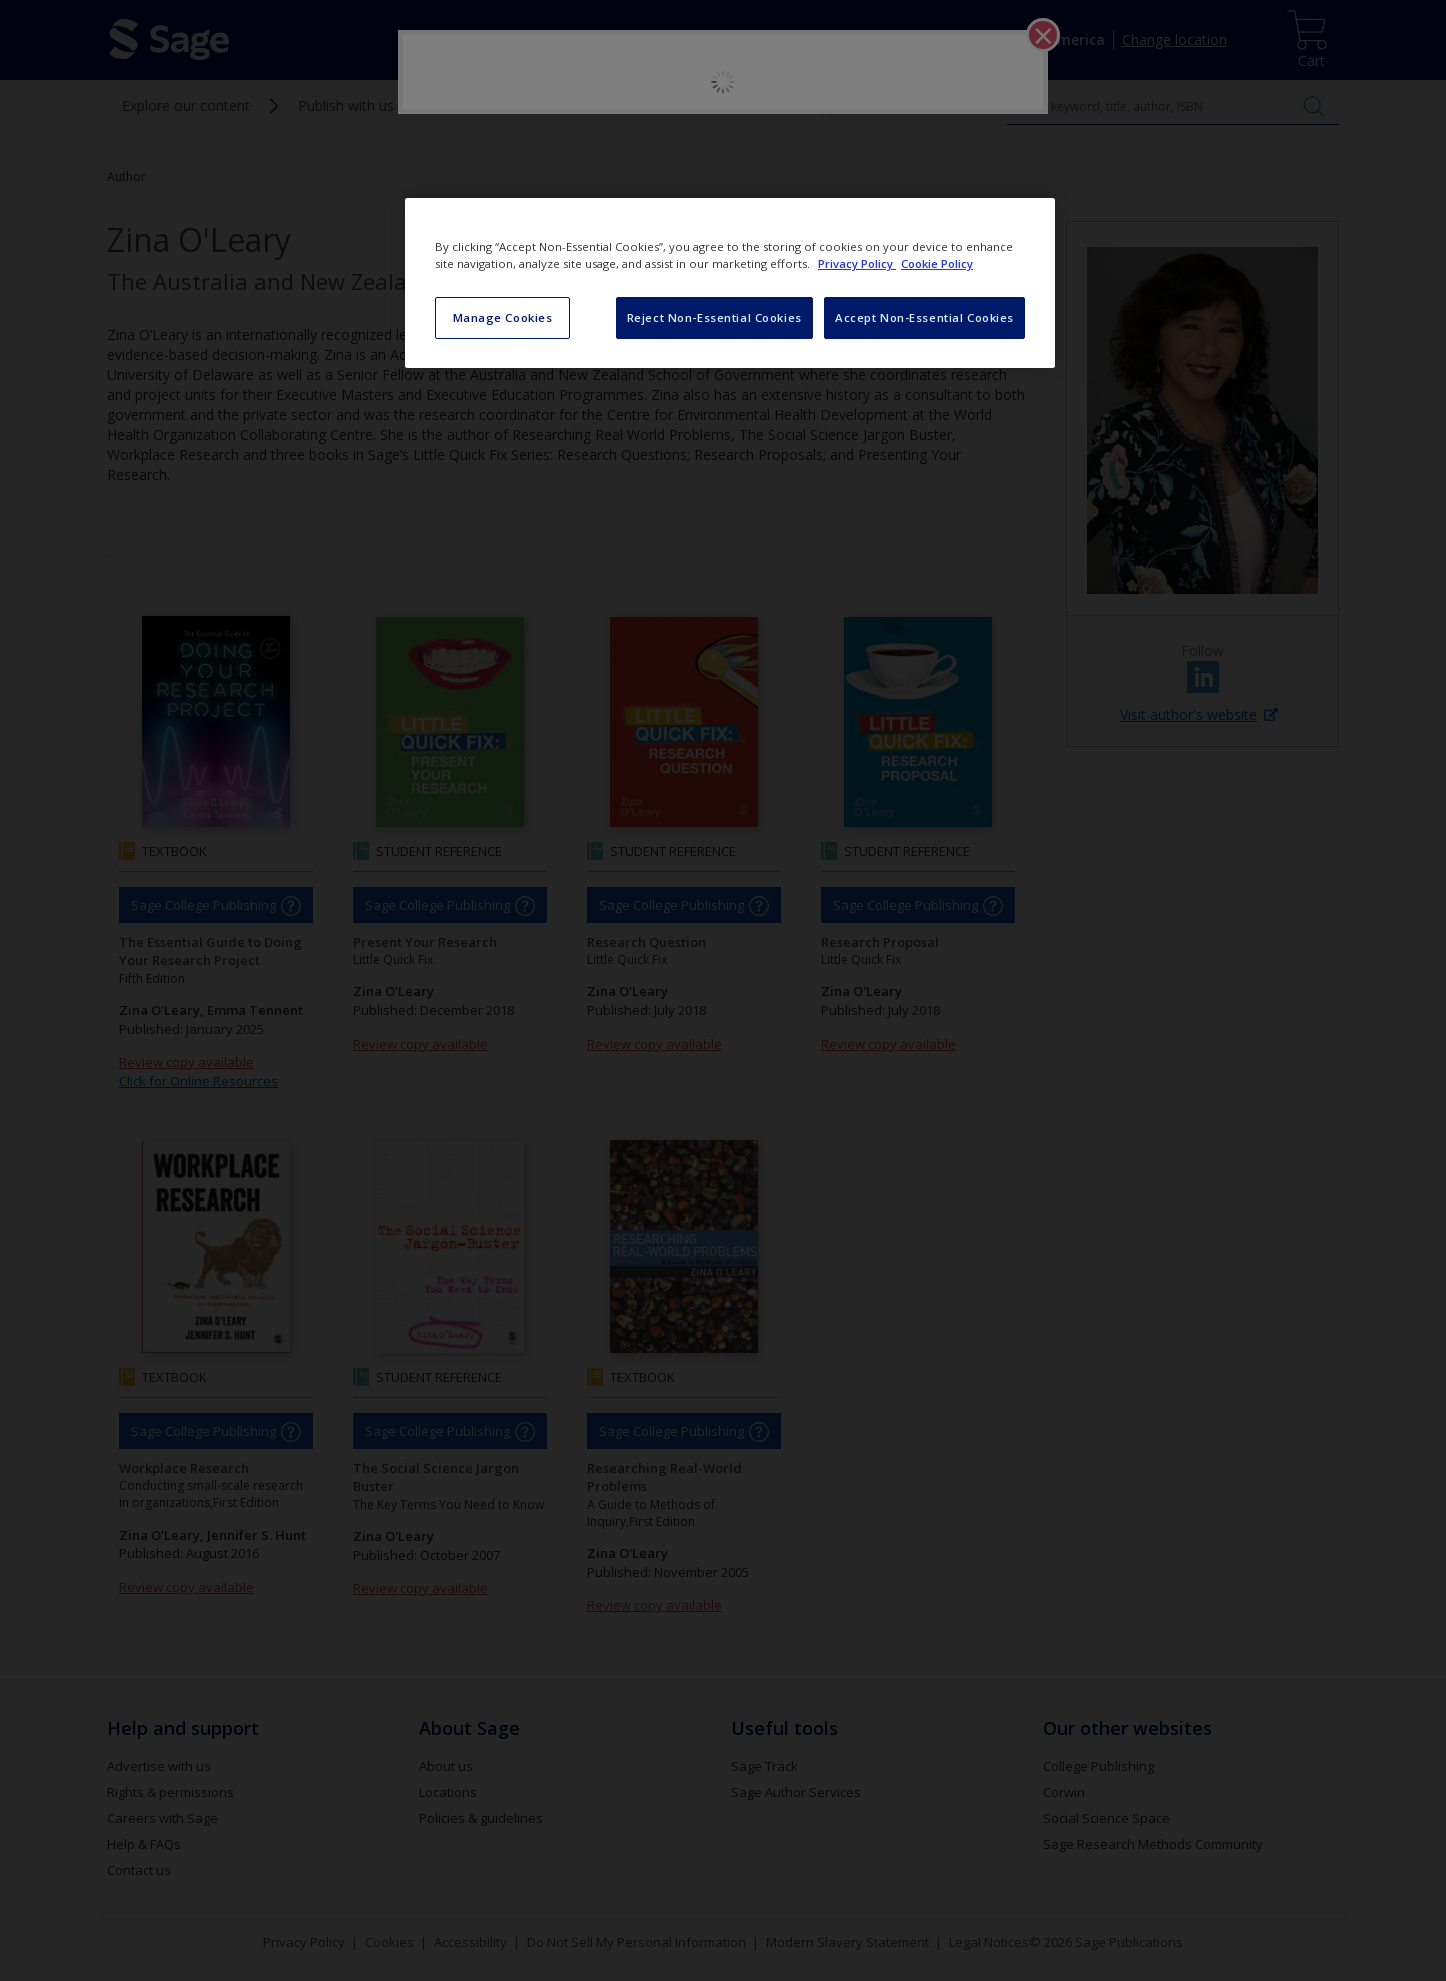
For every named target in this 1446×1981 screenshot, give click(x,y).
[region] (730, 283)
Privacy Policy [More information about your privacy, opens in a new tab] (857, 263)
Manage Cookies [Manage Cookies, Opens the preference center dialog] (503, 317)
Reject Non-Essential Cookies (714, 317)
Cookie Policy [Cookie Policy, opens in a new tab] (937, 263)
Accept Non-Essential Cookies (924, 317)
